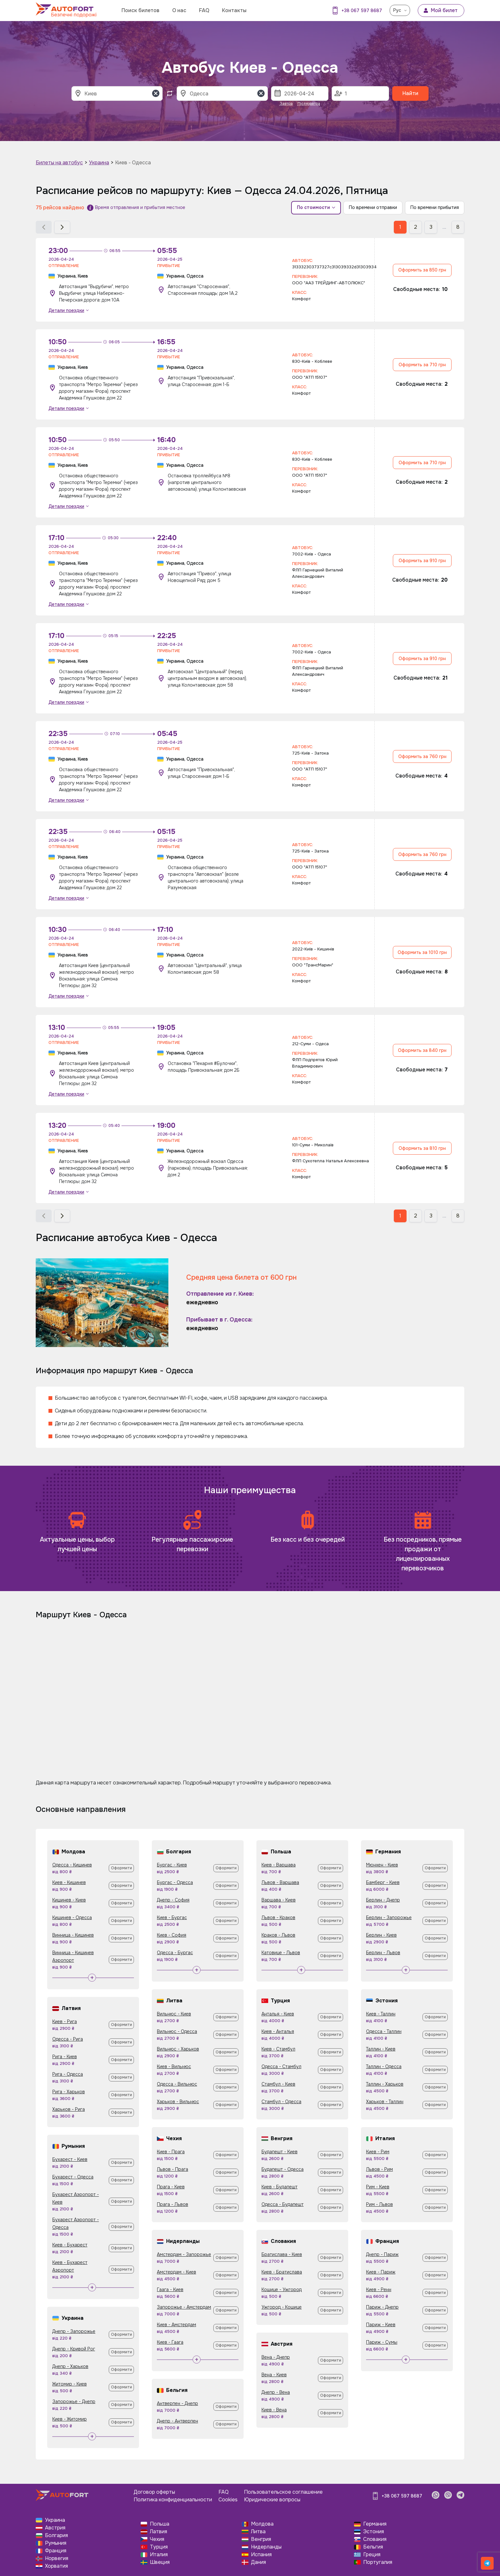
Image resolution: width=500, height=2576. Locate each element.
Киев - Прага (171, 2152)
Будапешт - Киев (279, 2152)
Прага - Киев (171, 2187)
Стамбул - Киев (278, 2084)
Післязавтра (309, 103)
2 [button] (415, 227)
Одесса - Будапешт (282, 2204)
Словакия (374, 2539)
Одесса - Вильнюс (177, 2084)
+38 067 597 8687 (362, 10)
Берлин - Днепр (383, 1900)
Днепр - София (173, 1900)
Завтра (286, 103)
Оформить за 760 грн (422, 756)
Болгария (56, 2535)
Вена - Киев (274, 2375)
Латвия (158, 2531)
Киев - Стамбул (278, 2049)
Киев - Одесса (133, 162)
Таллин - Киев (380, 2049)
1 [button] (400, 227)
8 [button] (458, 227)
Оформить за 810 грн (422, 1148)
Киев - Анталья (277, 2031)
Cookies (228, 2499)
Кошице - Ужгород (281, 2289)
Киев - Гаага (170, 2342)
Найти (410, 93)
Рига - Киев (64, 2056)
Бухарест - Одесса (72, 2177)
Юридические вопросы (272, 2499)
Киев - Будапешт (279, 2187)
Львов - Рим (379, 2169)
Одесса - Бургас (175, 1952)
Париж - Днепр (382, 2307)
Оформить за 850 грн (422, 270)
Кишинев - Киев (69, 1900)
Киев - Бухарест (69, 2245)
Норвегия (56, 2558)
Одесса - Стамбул (281, 2066)
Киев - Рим (377, 2152)
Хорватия (56, 2566)
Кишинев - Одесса (72, 1917)
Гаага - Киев (170, 2289)
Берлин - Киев (381, 1935)
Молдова (262, 2523)
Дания (258, 2562)
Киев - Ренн (378, 2289)
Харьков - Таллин (384, 2101)
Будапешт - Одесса (282, 2169)
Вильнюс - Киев (174, 2014)
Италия (159, 2554)
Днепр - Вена (275, 2392)
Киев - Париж (380, 2272)
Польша (159, 2523)
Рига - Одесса (67, 2074)
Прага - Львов (172, 2204)
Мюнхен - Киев (382, 1865)
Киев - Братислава (281, 2272)
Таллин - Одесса (383, 2066)
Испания (261, 2554)
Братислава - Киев (281, 2254)
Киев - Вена (274, 2410)
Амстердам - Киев (176, 2272)
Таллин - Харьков (384, 2084)
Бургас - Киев (172, 1865)
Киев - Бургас (172, 1917)
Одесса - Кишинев (72, 1865)
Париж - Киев (380, 2324)
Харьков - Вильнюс (178, 2101)
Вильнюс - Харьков (178, 2049)
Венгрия (261, 2539)
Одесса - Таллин (383, 2031)
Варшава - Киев (278, 1900)
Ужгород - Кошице (281, 2307)
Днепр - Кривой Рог (73, 2349)
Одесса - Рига (67, 2039)
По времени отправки (373, 207)
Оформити (121, 1868)
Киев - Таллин (380, 2014)
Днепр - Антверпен (177, 2421)
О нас (179, 10)
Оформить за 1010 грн (422, 952)
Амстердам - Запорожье (184, 2254)
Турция (159, 2546)
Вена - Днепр (275, 2357)
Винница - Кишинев (73, 1935)
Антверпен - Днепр (177, 2403)
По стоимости (316, 207)
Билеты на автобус (59, 162)
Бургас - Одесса (175, 1882)
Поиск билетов (140, 10)
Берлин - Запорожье (389, 1917)
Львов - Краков (278, 1917)
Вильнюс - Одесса (177, 2031)
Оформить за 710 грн (422, 365)
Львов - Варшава (280, 1882)
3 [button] (431, 227)
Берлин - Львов (383, 1952)
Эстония (373, 2531)
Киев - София (171, 1935)
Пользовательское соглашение (283, 2492)
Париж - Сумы (381, 2342)
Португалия (377, 2562)
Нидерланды (266, 2546)
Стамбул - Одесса (281, 2101)
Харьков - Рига (68, 2109)
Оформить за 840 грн (422, 1050)
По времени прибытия (434, 207)
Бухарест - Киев (69, 2159)
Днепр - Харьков (70, 2366)
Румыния (55, 2543)
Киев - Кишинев (69, 1882)
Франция (55, 2550)
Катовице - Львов (280, 1952)
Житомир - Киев (69, 2384)
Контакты (234, 10)
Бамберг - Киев (383, 1882)
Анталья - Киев (277, 2014)
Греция (371, 2554)
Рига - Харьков (68, 2092)
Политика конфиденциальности (173, 2499)
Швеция (160, 2562)
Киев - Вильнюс (174, 2066)
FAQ (204, 10)
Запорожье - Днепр (73, 2401)
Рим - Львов (379, 2204)
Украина (99, 162)
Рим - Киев (377, 2187)
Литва (258, 2531)
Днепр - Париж (382, 2254)
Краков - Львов (278, 1935)
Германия (374, 2523)
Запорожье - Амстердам (184, 2307)
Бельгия (373, 2546)
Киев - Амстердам (176, 2324)
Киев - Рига (64, 2021)
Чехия (157, 2539)
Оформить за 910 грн (422, 560)
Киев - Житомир (69, 2419)
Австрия (55, 2527)
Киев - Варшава (278, 1865)
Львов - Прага (172, 2169)
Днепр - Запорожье (73, 2331)
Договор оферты (154, 2492)
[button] (44, 227)
